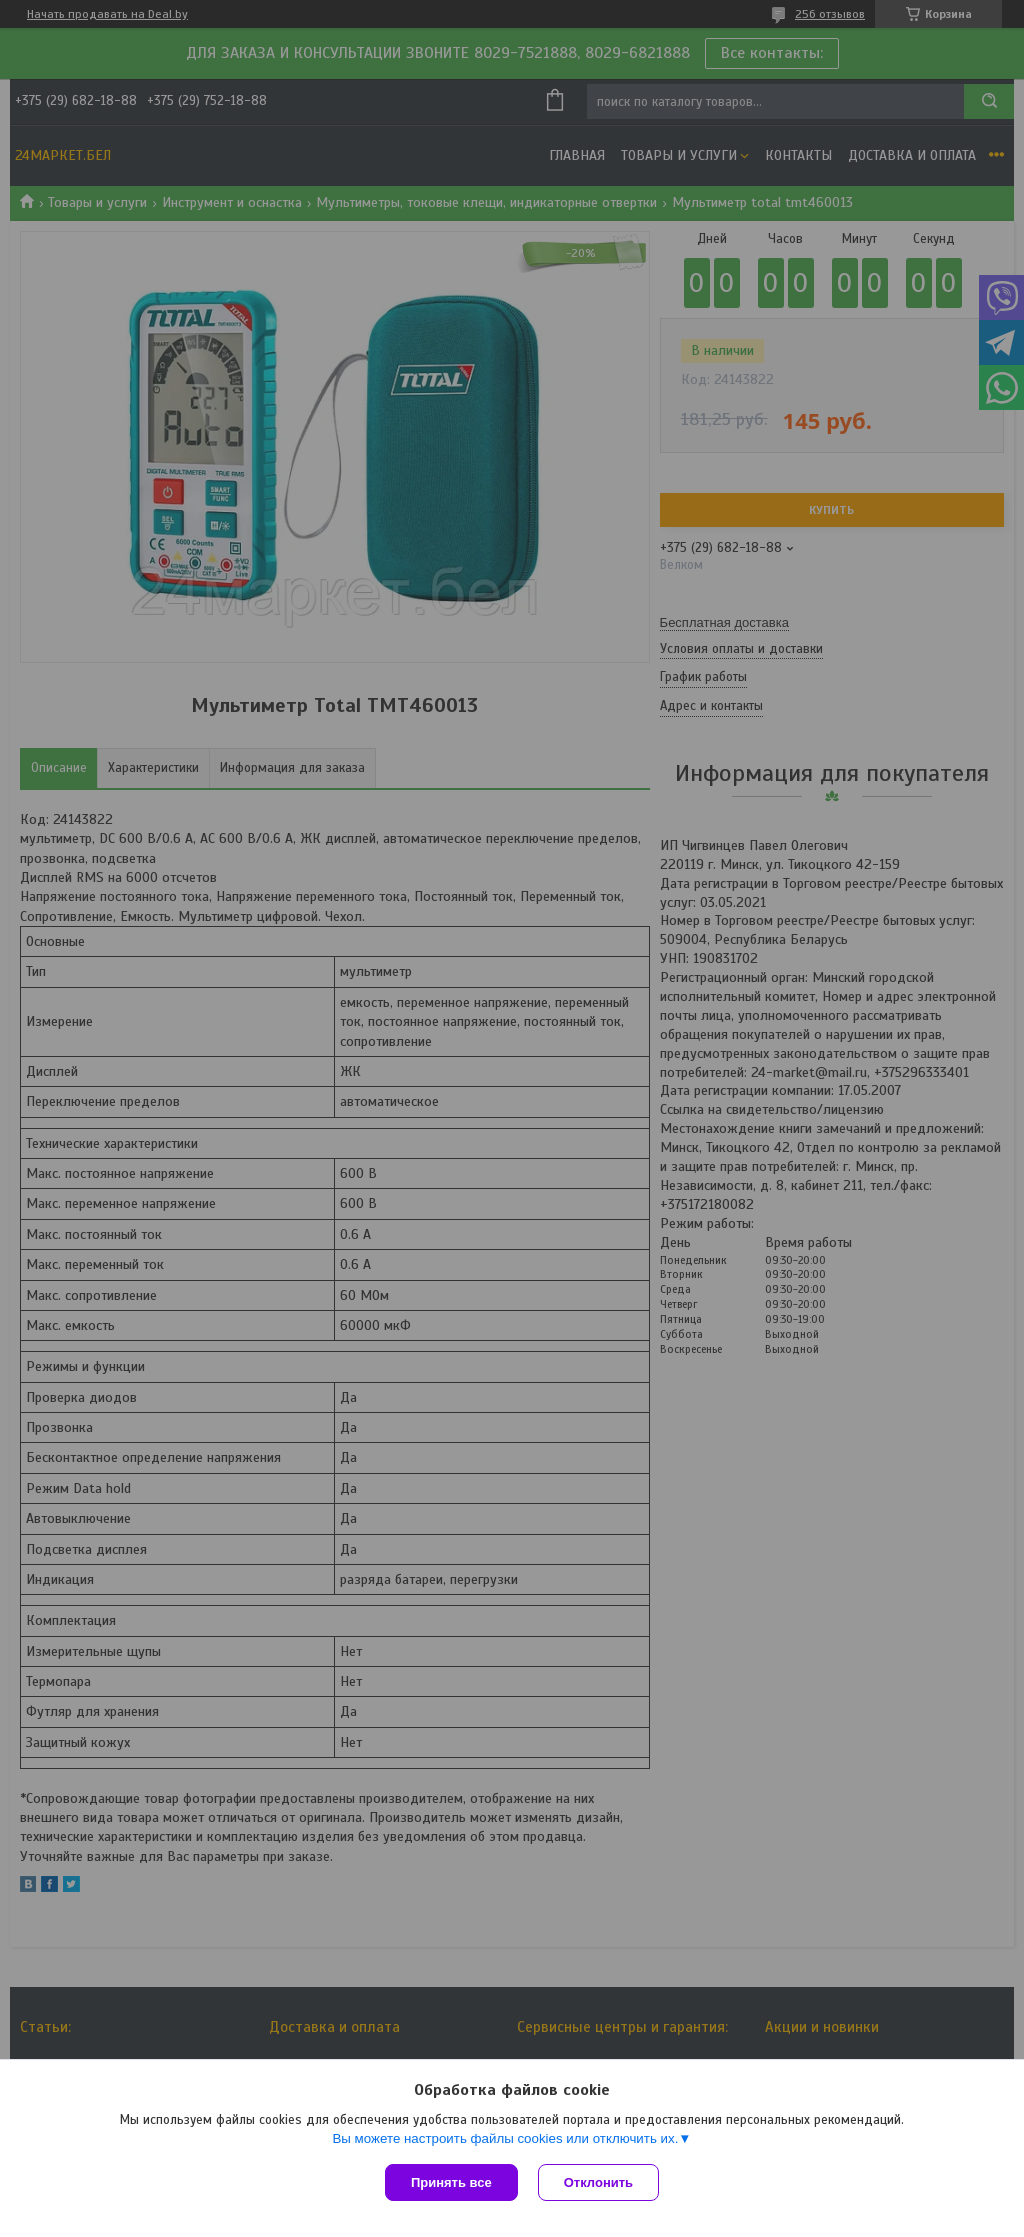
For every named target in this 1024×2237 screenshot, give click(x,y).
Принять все (451, 2182)
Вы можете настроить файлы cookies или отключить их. (505, 2138)
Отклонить (598, 2182)
